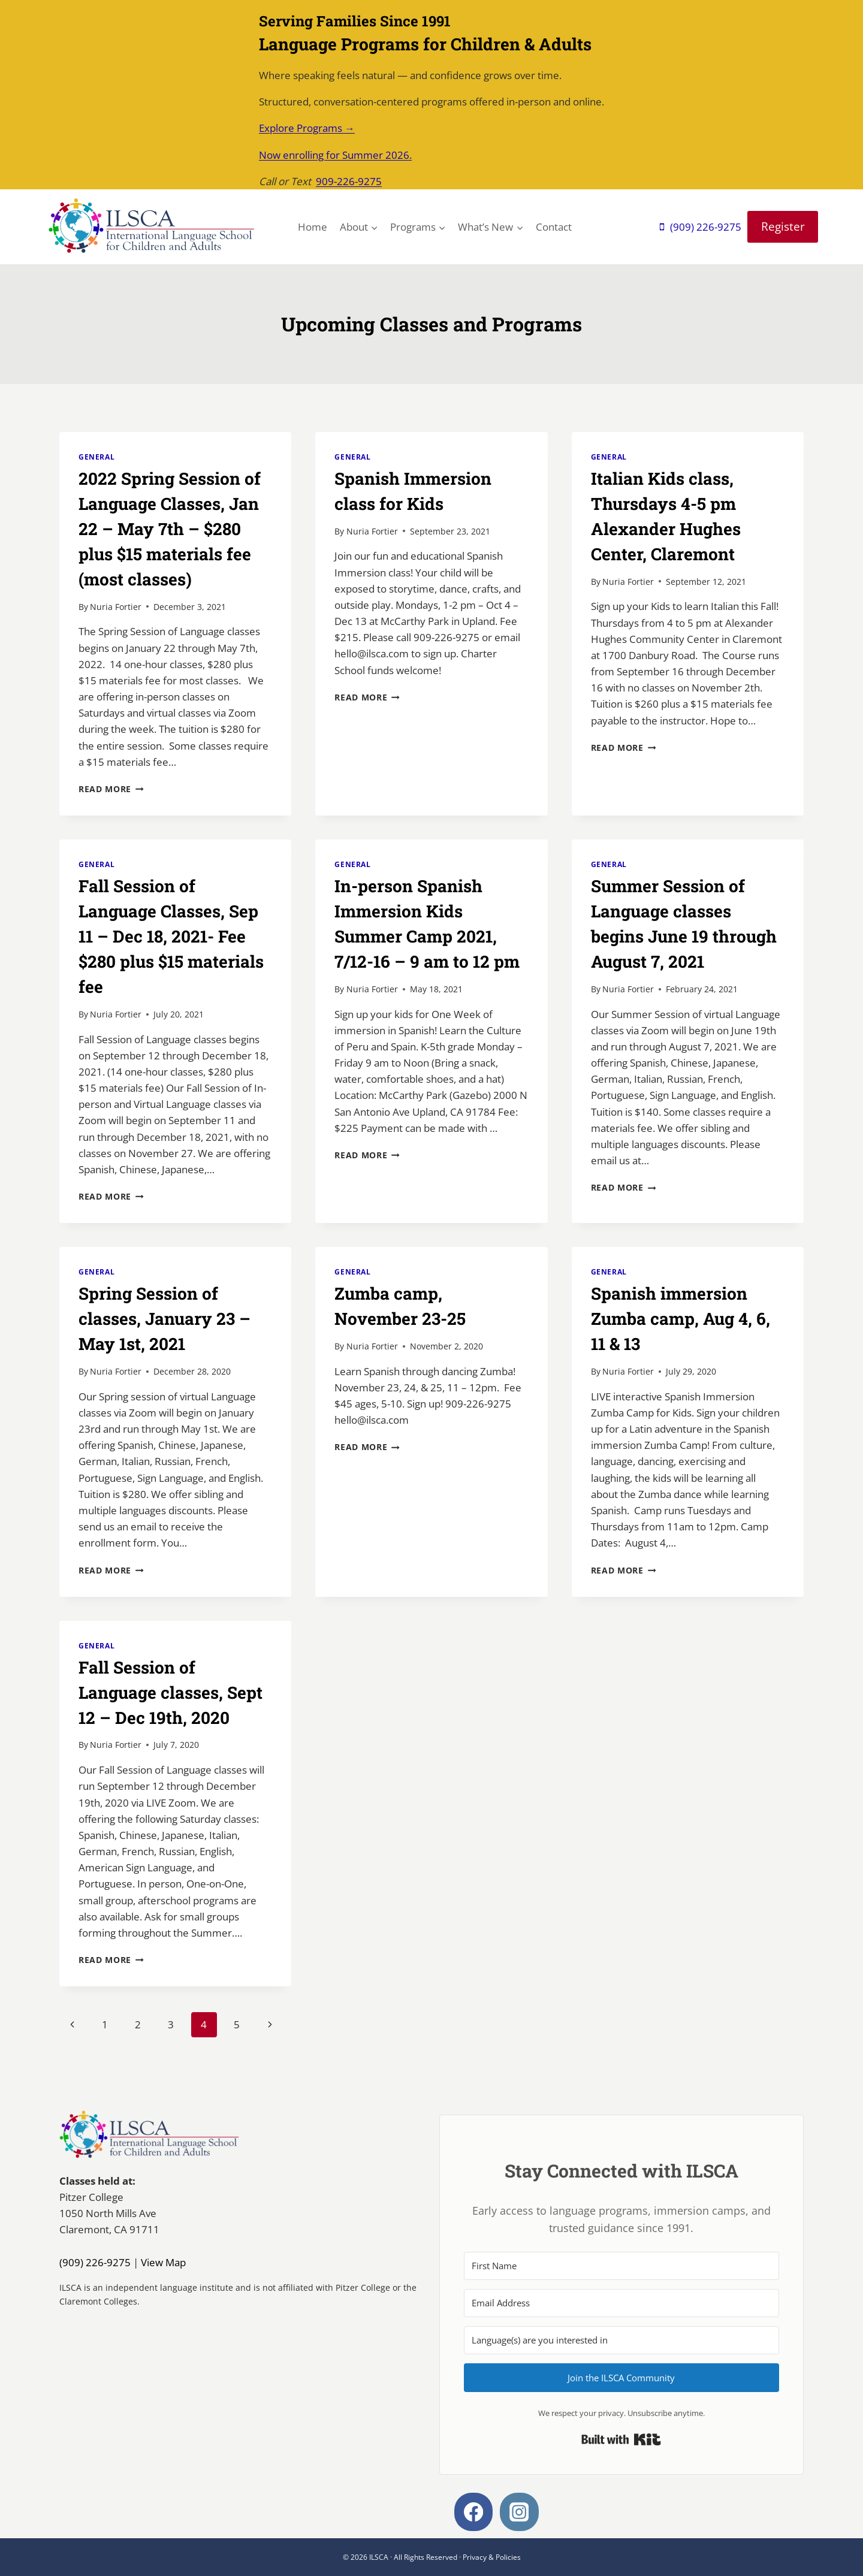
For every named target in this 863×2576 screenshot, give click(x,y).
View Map (163, 2262)
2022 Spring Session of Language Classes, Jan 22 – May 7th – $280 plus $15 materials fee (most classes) (170, 528)
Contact (554, 227)
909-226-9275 (349, 181)
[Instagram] (519, 2512)
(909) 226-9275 (95, 2262)
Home (312, 227)
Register (783, 226)
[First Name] (622, 2266)
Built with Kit (621, 2439)
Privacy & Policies (492, 2557)
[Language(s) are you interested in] (622, 2340)
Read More (111, 789)
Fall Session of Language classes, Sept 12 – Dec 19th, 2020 (170, 1692)
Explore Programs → (307, 128)
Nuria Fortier (115, 606)
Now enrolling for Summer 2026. (335, 155)
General (96, 456)
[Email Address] (622, 2303)
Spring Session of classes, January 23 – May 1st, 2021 (165, 1318)
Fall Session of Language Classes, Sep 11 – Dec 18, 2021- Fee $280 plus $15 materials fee (171, 936)
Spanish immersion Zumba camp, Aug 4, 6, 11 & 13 (680, 1318)
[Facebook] (473, 2512)
